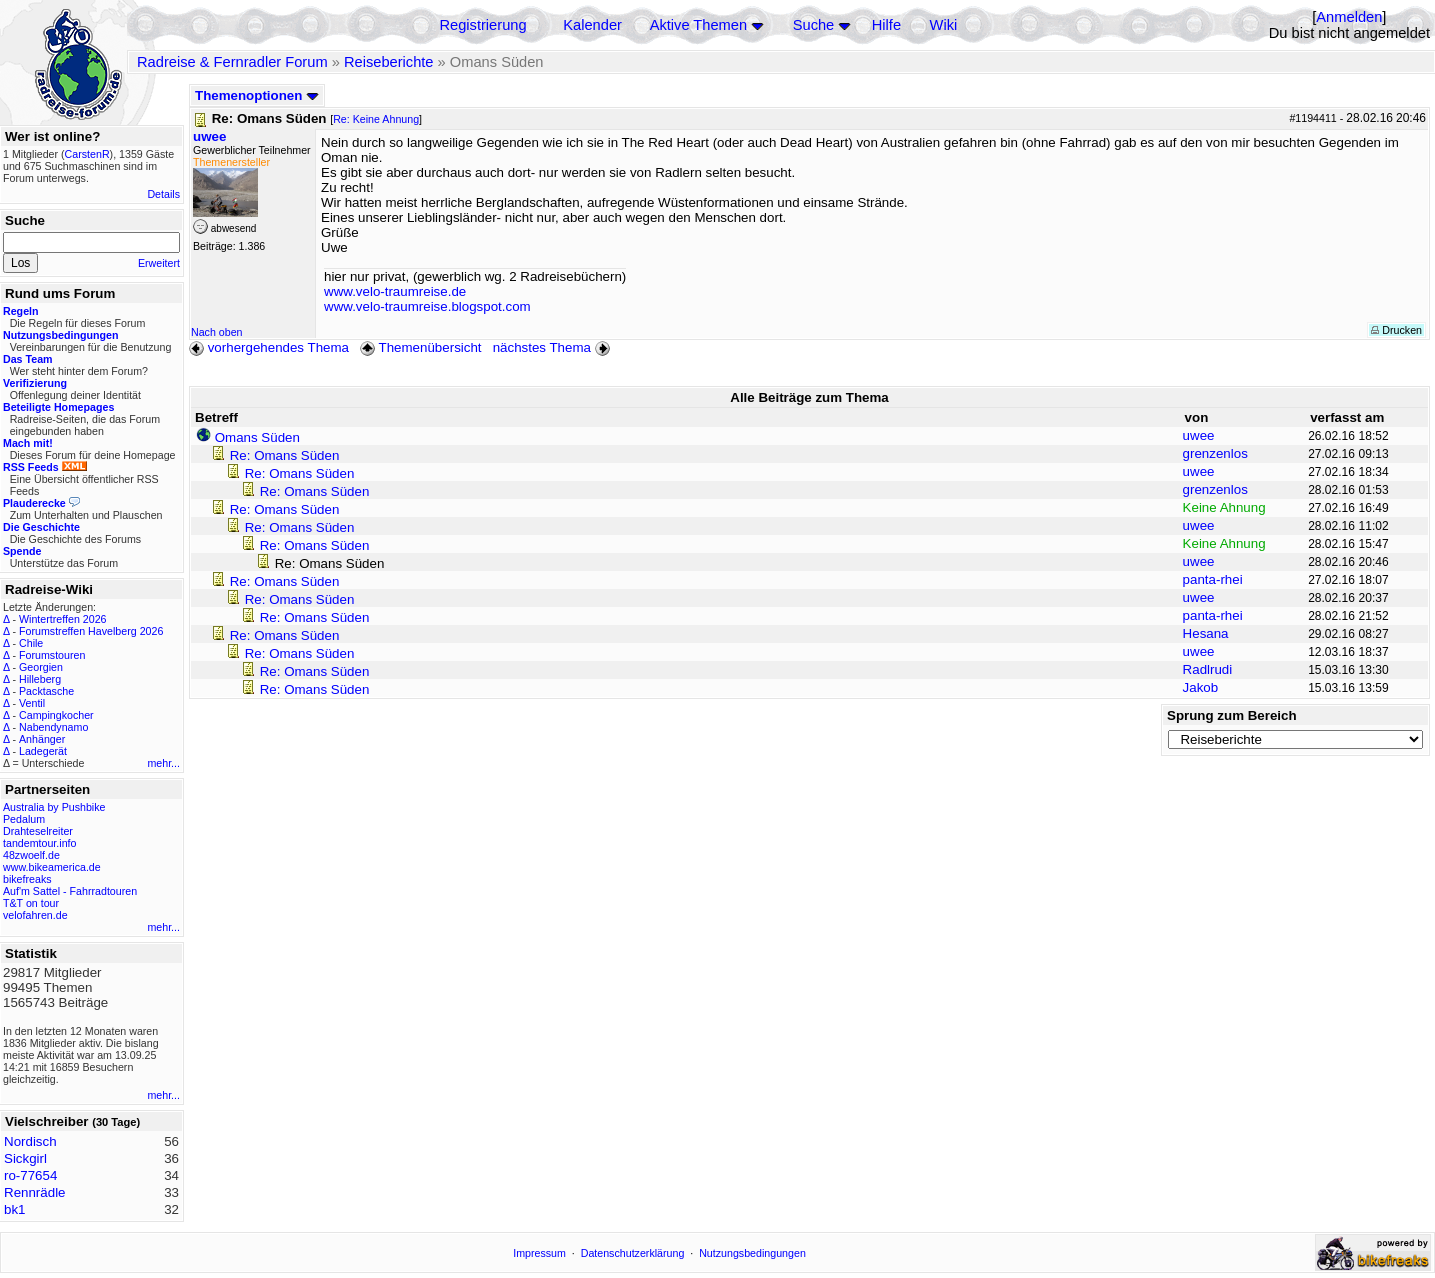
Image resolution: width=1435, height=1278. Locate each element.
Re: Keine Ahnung (376, 119)
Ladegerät (43, 751)
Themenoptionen (257, 95)
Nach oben (217, 332)
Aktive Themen (698, 25)
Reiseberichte (389, 62)
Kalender (592, 25)
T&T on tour (31, 903)
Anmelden (1349, 17)
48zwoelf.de (31, 855)
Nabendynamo (53, 727)
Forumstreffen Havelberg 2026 (91, 631)
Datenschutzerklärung (633, 1253)
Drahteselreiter (38, 831)
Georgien (41, 667)
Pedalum (24, 819)
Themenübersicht (420, 347)
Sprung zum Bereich (1232, 715)
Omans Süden (257, 437)
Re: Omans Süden (285, 455)
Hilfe (886, 25)
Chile (31, 643)
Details (163, 194)
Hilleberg (40, 679)
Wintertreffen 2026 (62, 619)
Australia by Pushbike (54, 807)
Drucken (1396, 330)
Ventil (32, 703)
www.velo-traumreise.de (395, 291)
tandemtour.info (39, 843)
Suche (814, 25)
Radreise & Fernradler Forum (232, 62)
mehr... (163, 763)
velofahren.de (35, 915)
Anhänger (42, 739)
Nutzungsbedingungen (752, 1253)
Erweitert (159, 263)
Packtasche (46, 691)
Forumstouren (52, 655)
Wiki (944, 25)
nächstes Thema (553, 347)
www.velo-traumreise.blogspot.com (427, 306)
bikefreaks (27, 879)
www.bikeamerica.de (52, 867)
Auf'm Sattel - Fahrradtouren (70, 891)
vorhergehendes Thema (269, 347)
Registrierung (482, 25)
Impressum (539, 1253)
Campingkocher (56, 715)
